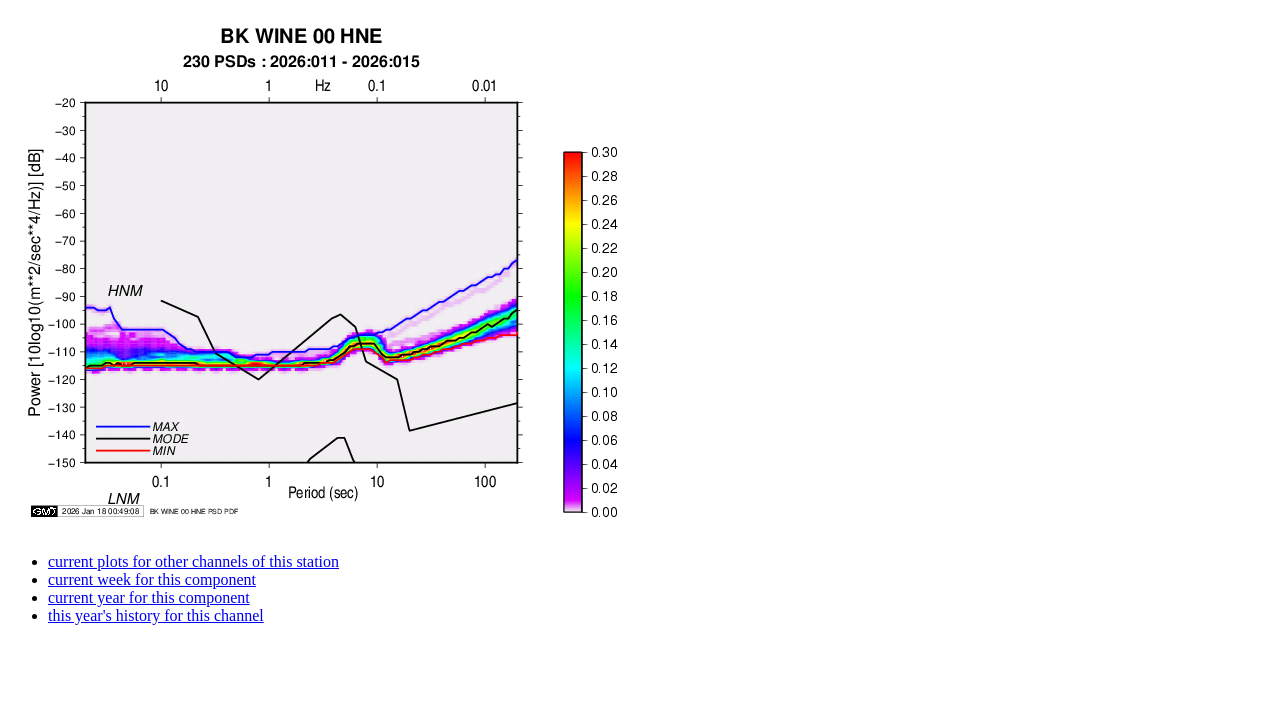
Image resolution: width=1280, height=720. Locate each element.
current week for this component (152, 579)
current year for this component (149, 597)
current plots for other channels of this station (193, 561)
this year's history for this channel (156, 615)
